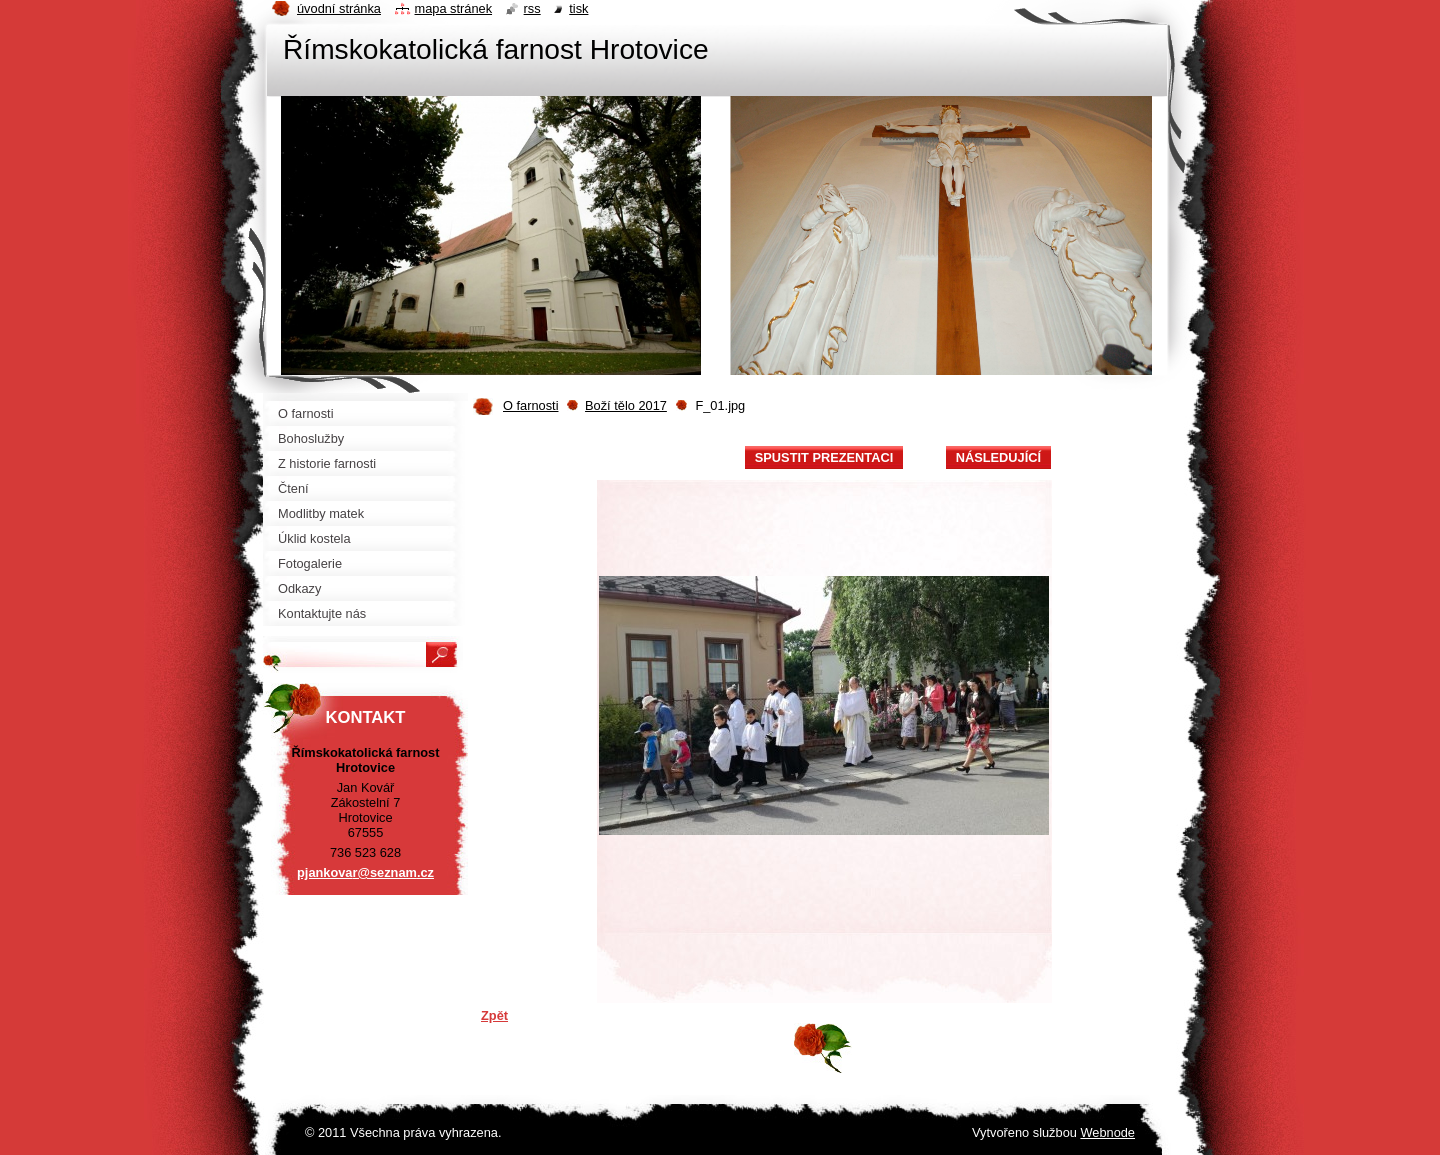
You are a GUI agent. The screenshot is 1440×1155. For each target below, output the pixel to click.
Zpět (494, 1015)
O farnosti (530, 405)
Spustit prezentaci (824, 457)
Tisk (578, 8)
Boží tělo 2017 (626, 405)
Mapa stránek (454, 8)
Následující (998, 457)
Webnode (1107, 1132)
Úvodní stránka (339, 8)
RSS (532, 8)
